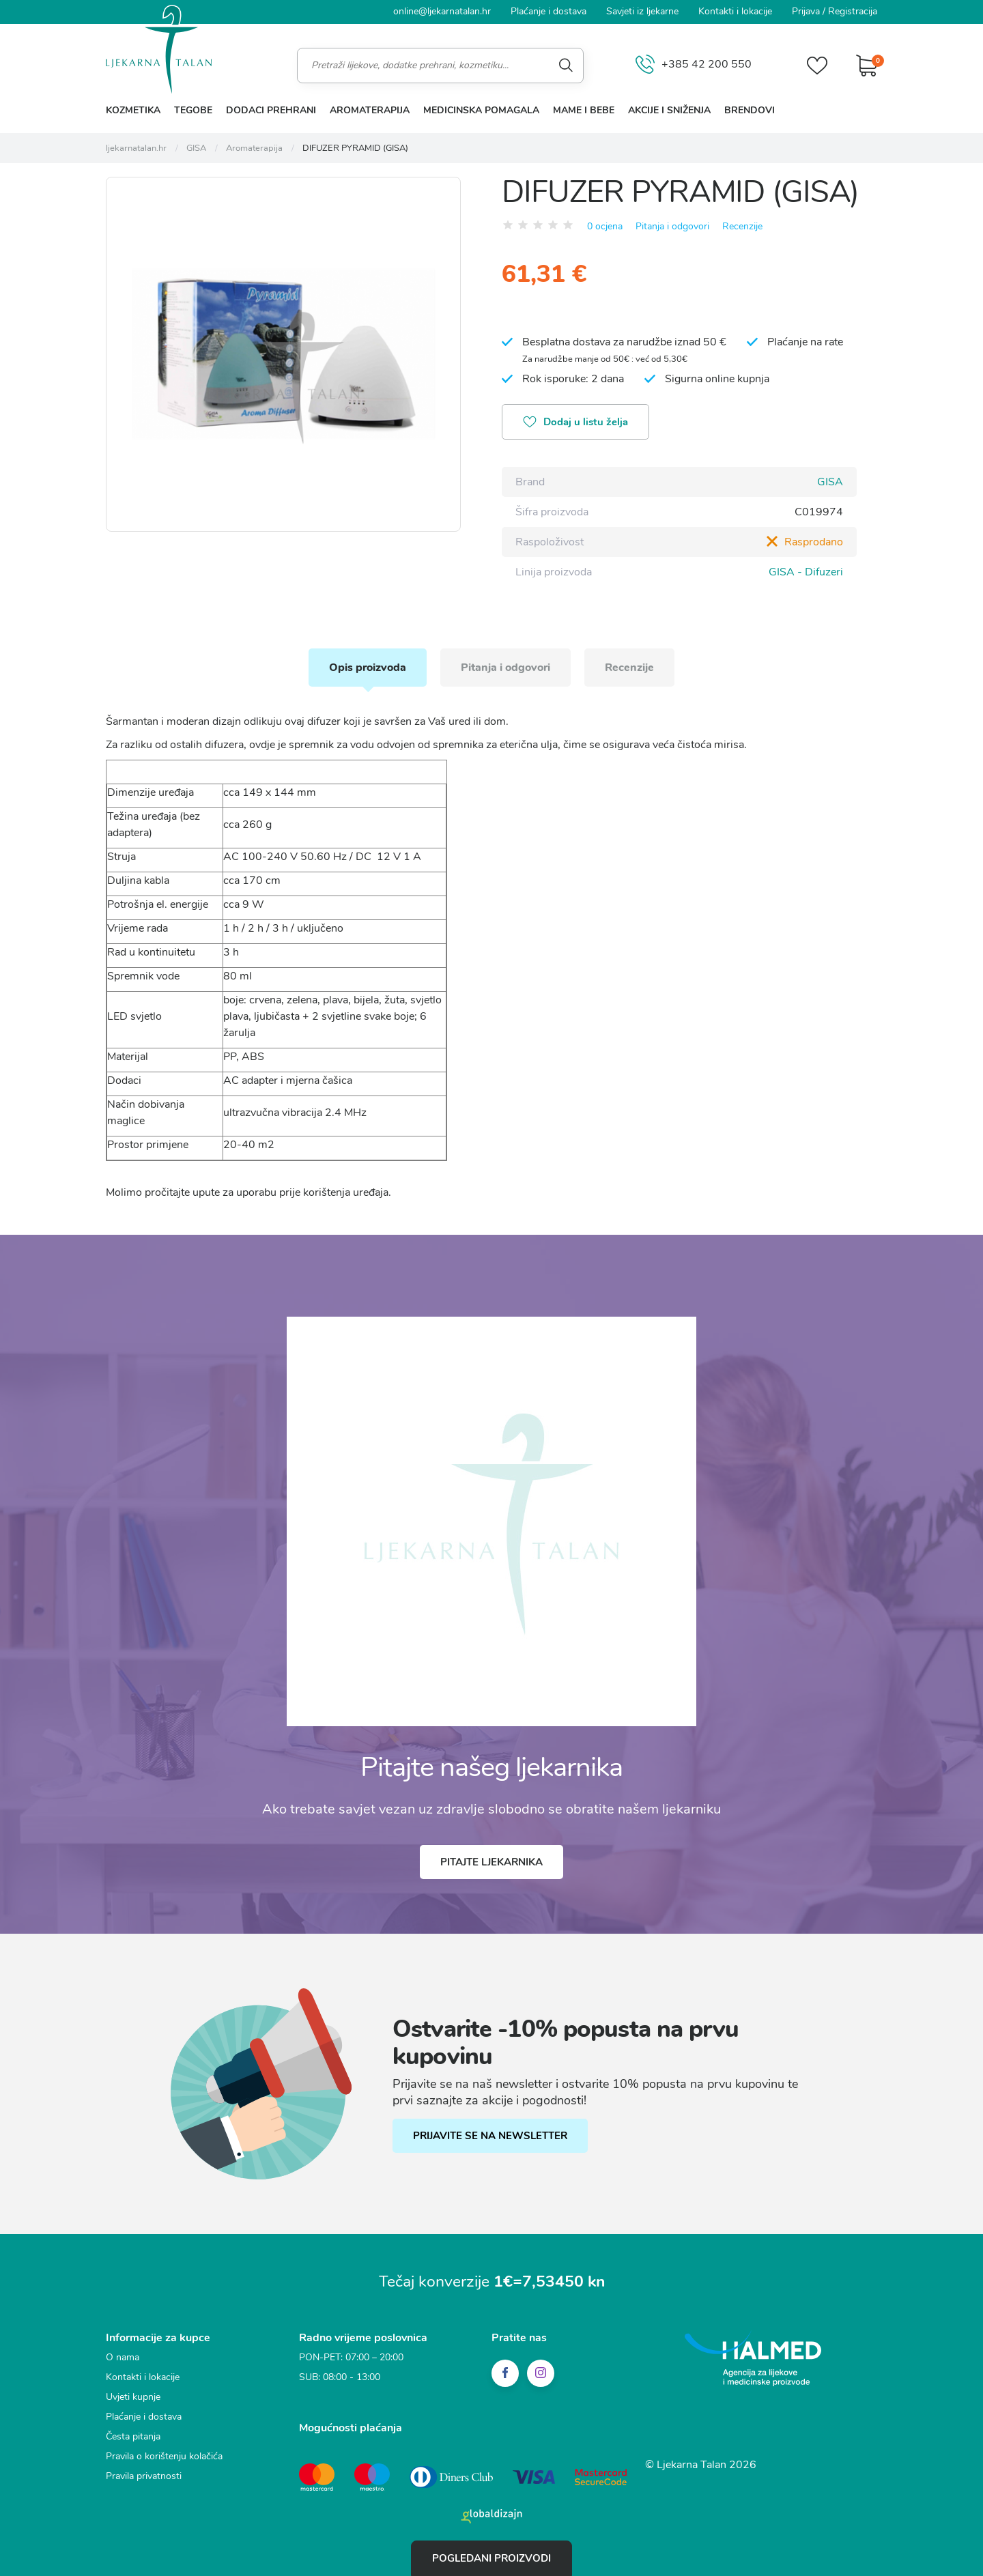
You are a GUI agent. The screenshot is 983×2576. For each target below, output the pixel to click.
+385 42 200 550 (694, 65)
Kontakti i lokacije (735, 11)
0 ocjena (605, 226)
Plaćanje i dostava (548, 11)
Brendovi (749, 110)
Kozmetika (133, 110)
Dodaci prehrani (271, 110)
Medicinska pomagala (481, 110)
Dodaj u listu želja (575, 423)
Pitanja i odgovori (672, 226)
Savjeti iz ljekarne (642, 11)
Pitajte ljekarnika (491, 1862)
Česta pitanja (133, 2436)
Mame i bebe (583, 110)
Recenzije (742, 226)
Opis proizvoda (367, 667)
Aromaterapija (370, 110)
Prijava (806, 11)
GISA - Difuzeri (806, 571)
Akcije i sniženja (669, 110)
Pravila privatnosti (144, 2476)
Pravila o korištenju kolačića (164, 2456)
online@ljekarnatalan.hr (442, 11)
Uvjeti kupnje (133, 2396)
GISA (830, 481)
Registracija (852, 11)
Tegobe (193, 110)
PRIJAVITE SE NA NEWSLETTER (490, 2136)
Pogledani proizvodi (491, 2558)
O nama (122, 2357)
